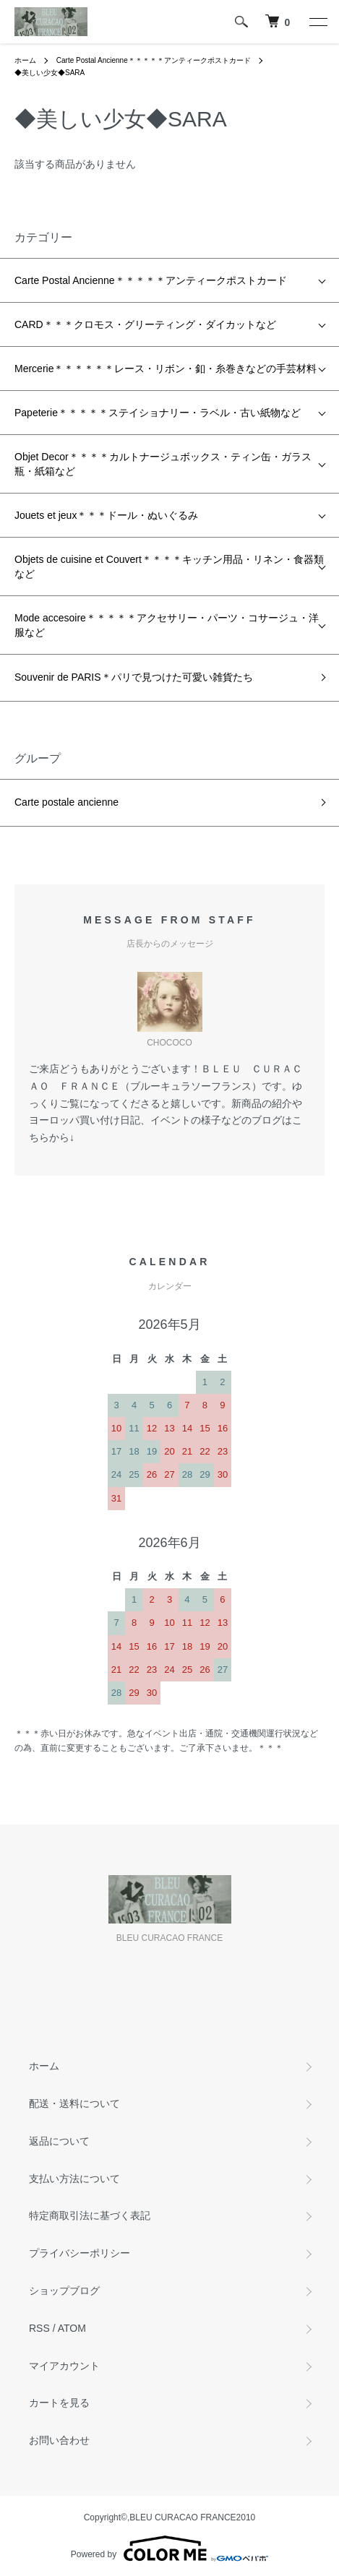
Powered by (169, 2549)
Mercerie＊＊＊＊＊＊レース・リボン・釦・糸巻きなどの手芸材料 (165, 368)
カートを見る (59, 2402)
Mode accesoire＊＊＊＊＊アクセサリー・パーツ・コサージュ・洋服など (166, 625)
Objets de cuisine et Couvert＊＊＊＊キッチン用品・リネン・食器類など (169, 566)
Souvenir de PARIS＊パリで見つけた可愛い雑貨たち (133, 677)
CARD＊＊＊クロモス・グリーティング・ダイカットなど (145, 324)
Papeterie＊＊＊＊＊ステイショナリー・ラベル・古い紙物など (157, 412)
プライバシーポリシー (79, 2253)
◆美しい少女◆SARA (49, 73)
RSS (39, 2328)
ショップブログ (64, 2290)
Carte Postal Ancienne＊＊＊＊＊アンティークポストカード (153, 60)
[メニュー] (317, 21)
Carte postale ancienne (66, 802)
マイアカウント (64, 2366)
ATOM (72, 2328)
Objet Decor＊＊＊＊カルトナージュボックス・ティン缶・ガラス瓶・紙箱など (163, 464)
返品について (59, 2141)
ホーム (25, 60)
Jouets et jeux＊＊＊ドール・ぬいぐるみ (106, 515)
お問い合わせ (59, 2440)
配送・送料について (74, 2103)
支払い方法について (74, 2178)
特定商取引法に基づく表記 (89, 2215)
